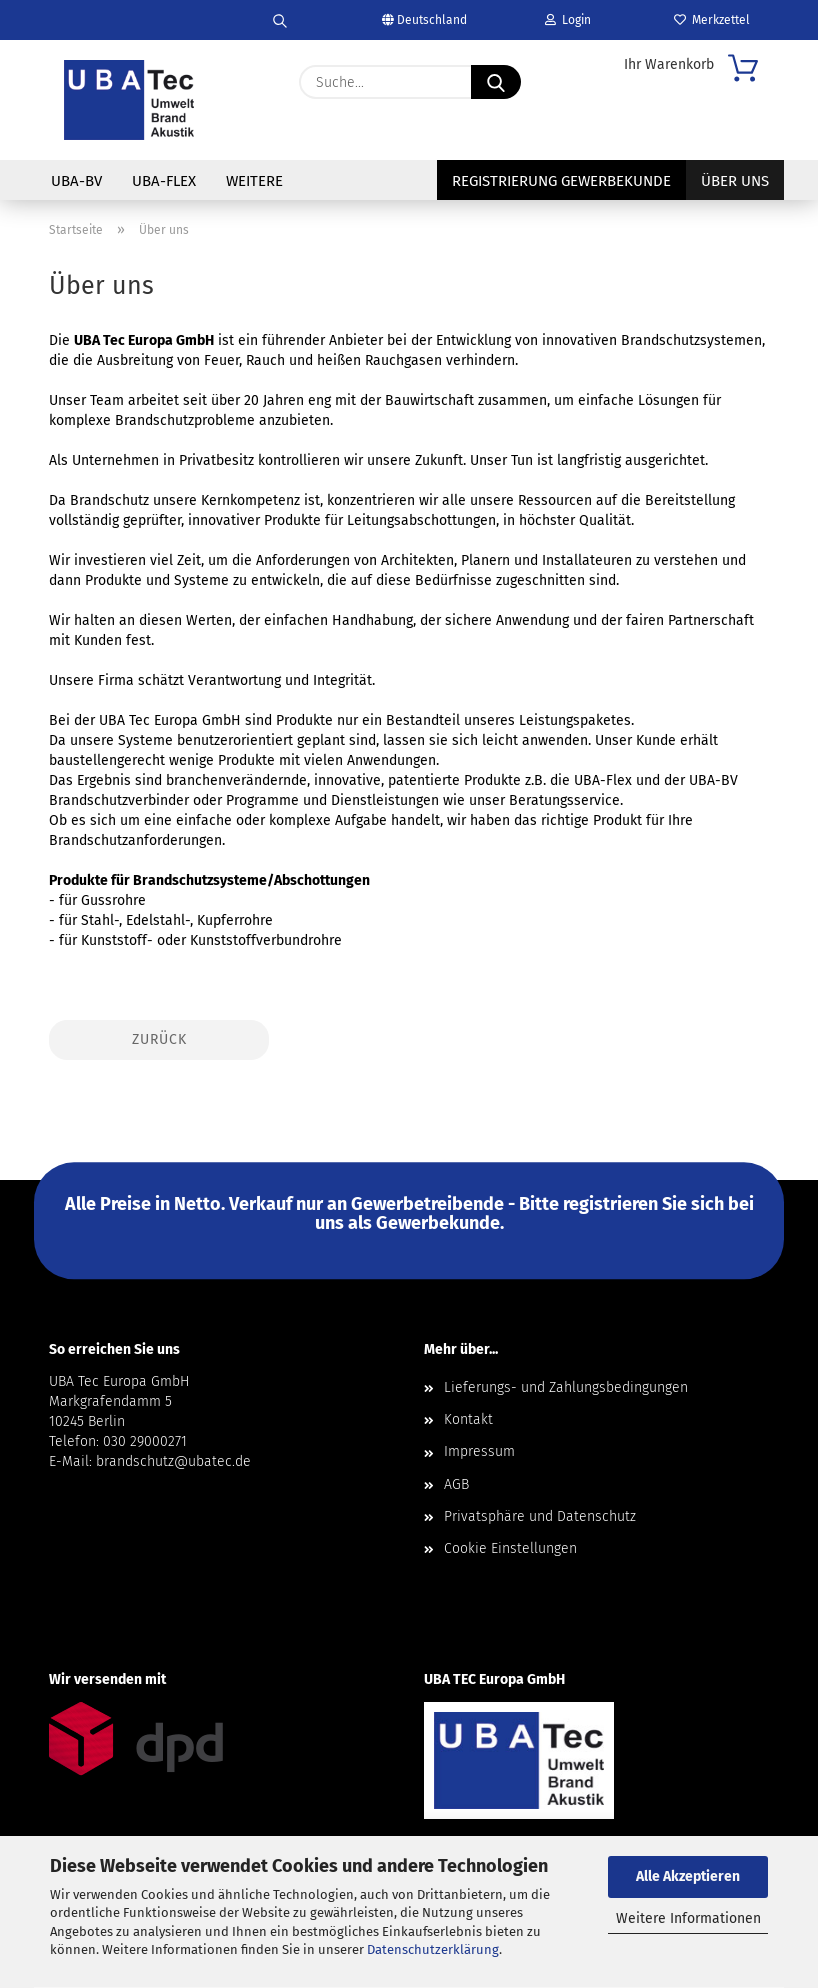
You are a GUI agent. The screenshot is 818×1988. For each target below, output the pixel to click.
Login (568, 20)
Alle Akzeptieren (688, 1876)
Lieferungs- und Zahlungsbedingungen (566, 1387)
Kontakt (468, 1419)
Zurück (159, 1039)
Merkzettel (712, 20)
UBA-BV (76, 181)
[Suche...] (496, 82)
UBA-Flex (164, 181)
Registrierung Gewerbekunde (561, 181)
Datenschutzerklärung (433, 1949)
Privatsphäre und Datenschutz (540, 1516)
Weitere (254, 181)
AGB (456, 1484)
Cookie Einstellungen (510, 1548)
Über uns (735, 181)
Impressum (479, 1451)
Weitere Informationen (688, 1918)
